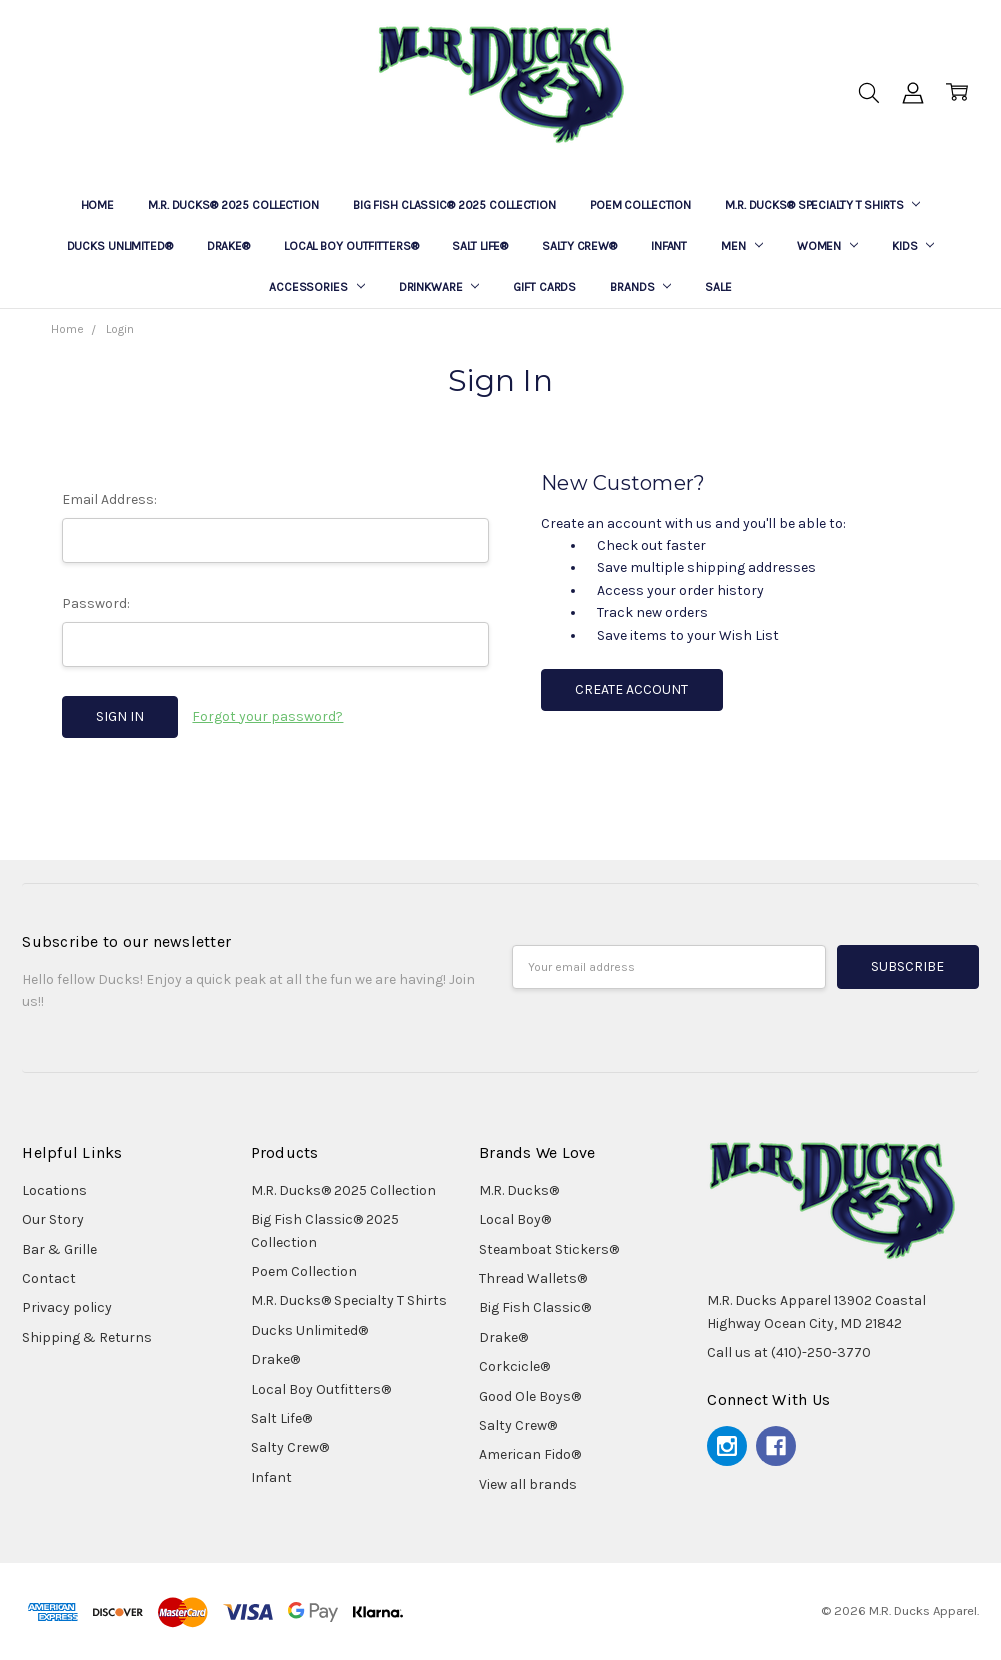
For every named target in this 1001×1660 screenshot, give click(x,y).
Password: (96, 603)
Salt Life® (480, 246)
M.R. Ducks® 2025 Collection (233, 205)
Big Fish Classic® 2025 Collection (454, 205)
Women (827, 246)
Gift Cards (544, 287)
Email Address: (109, 499)
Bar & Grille (59, 1249)
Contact (49, 1278)
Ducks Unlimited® (120, 246)
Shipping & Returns (87, 1337)
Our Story (53, 1219)
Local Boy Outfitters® (351, 246)
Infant (669, 246)
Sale (718, 287)
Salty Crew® (579, 246)
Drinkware (439, 287)
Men (742, 246)
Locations (54, 1190)
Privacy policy (67, 1307)
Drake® (228, 246)
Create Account (631, 689)
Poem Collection (640, 205)
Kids (913, 246)
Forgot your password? (267, 716)
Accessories (317, 287)
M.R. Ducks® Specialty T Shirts (822, 205)
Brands (640, 287)
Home (98, 205)
